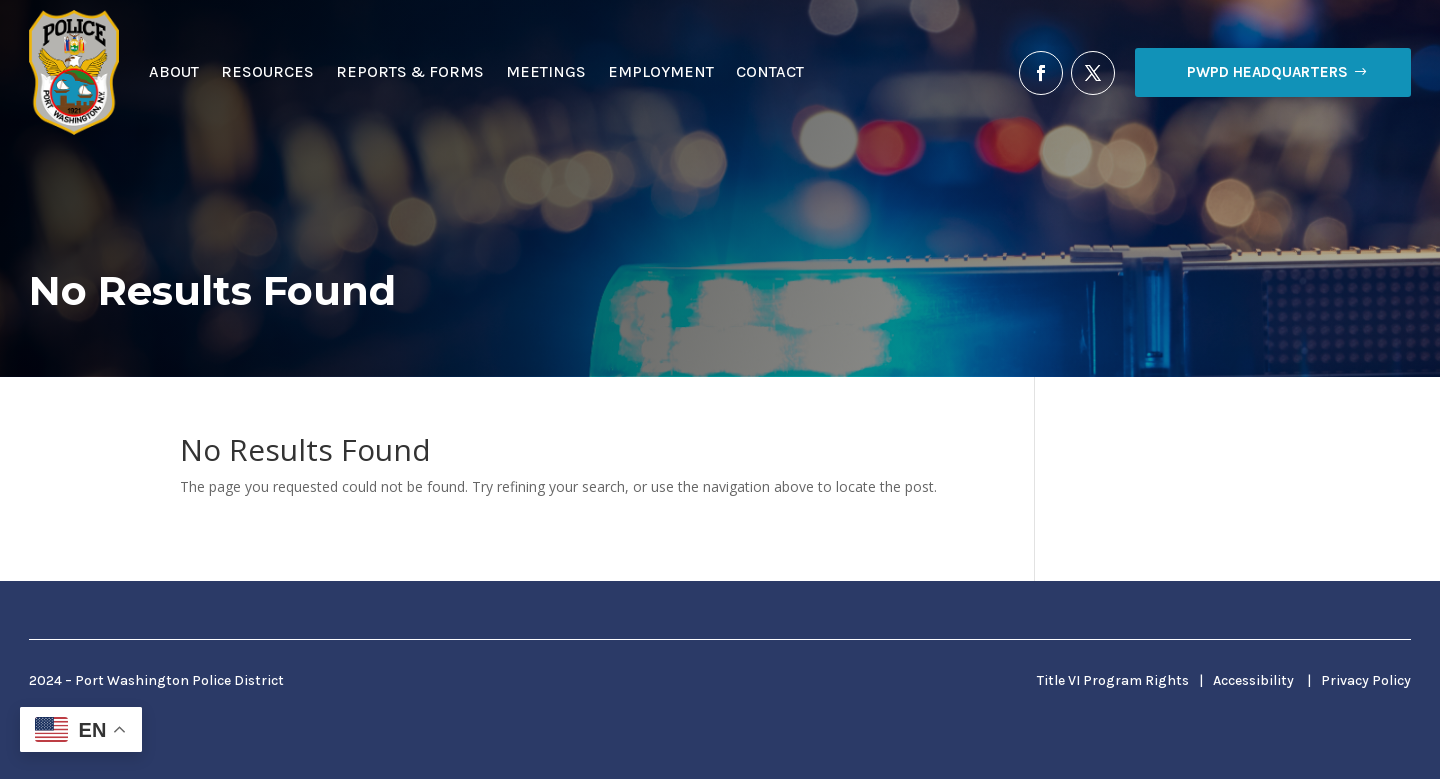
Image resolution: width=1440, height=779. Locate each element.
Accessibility (1253, 680)
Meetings (546, 71)
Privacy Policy (1366, 680)
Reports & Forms (410, 71)
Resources (267, 71)
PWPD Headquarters (1267, 72)
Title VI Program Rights (1113, 680)
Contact (770, 71)
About (174, 71)
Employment (661, 71)
